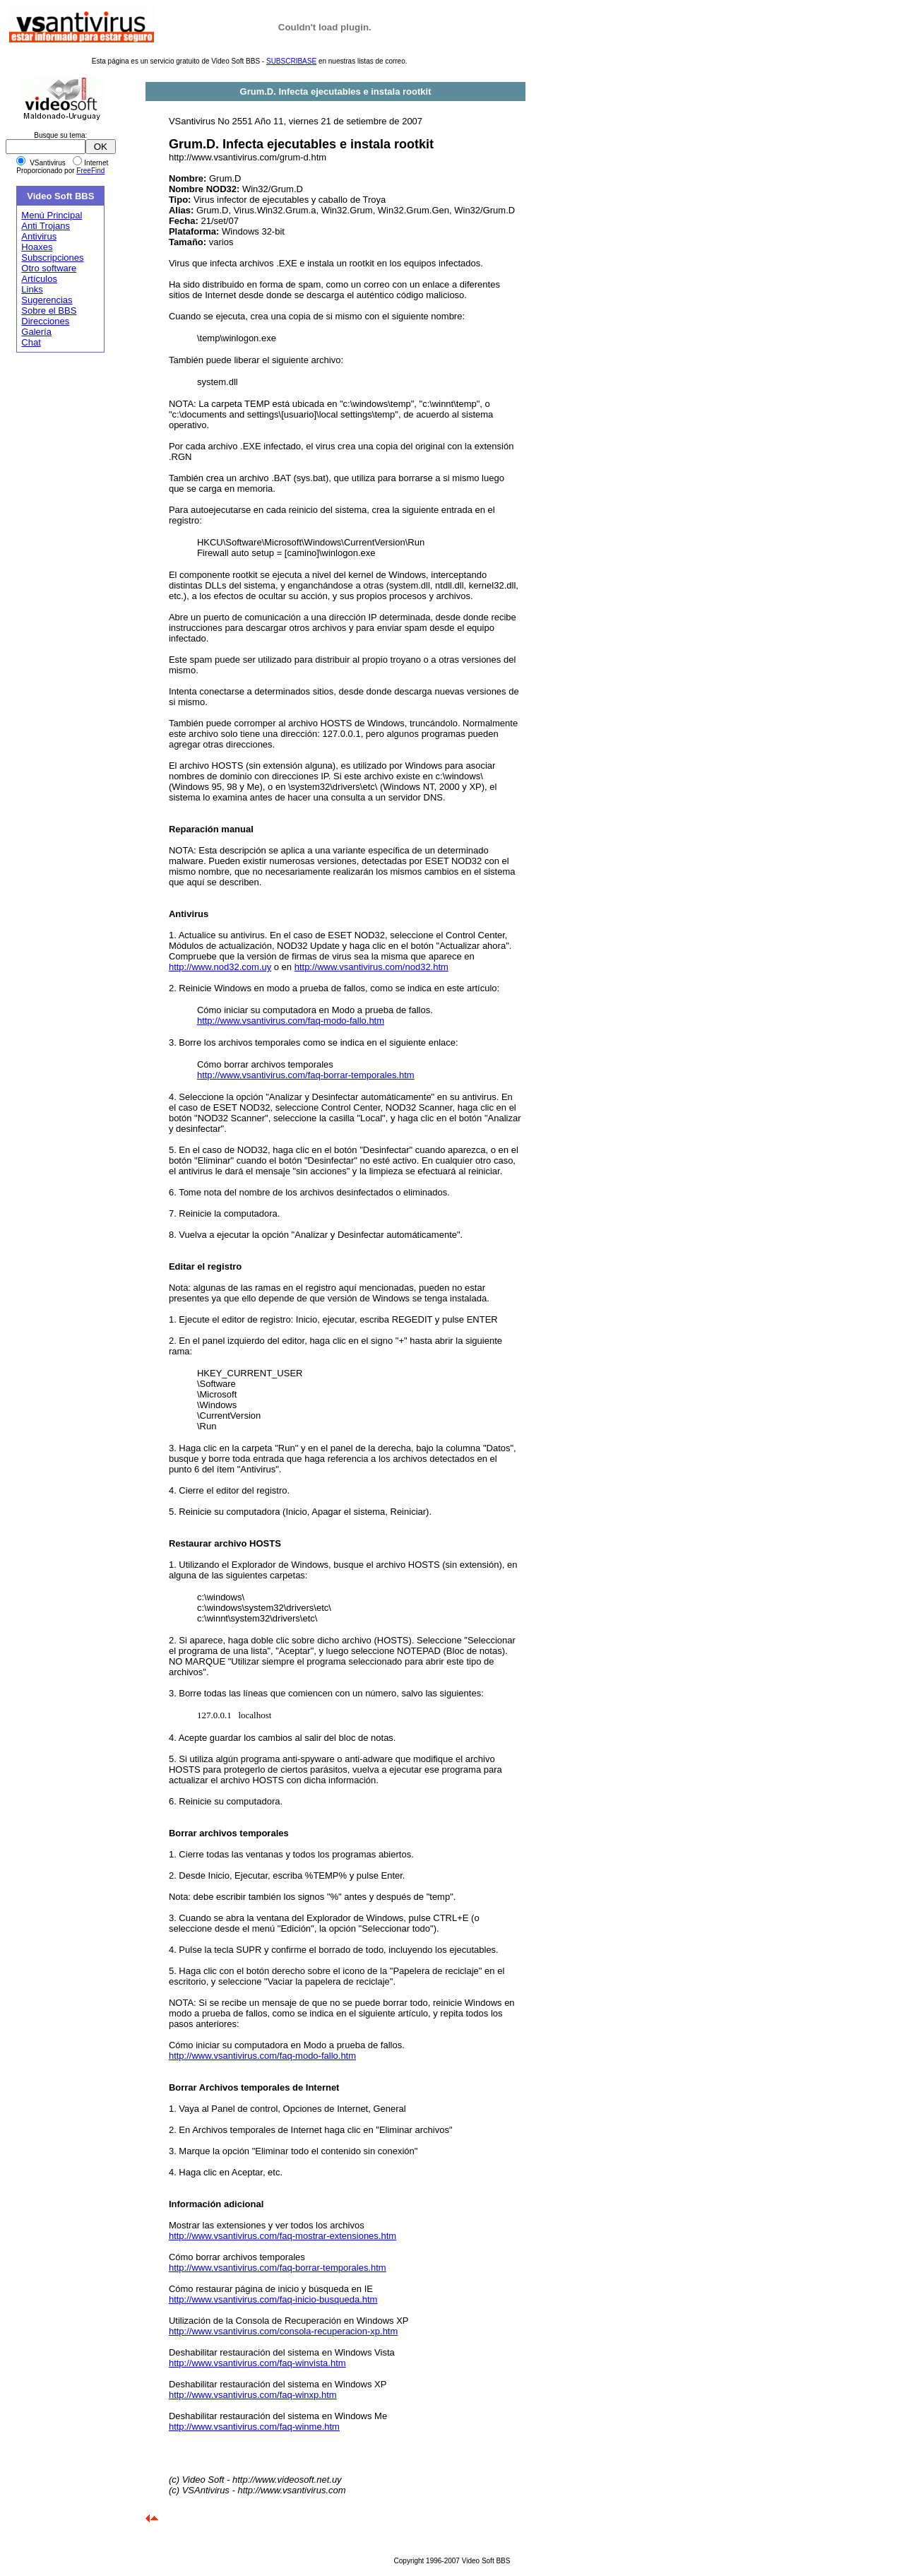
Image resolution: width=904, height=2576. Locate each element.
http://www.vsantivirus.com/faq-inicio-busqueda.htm (273, 2299)
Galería (36, 331)
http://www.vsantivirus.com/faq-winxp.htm (253, 2394)
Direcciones (45, 321)
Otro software (48, 268)
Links (31, 289)
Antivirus (38, 236)
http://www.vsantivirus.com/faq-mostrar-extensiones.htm (282, 2236)
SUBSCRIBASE (291, 61)
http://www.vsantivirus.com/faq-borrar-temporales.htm (306, 1075)
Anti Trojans (45, 225)
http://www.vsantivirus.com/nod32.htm (371, 967)
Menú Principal (51, 215)
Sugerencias (46, 300)
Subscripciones (52, 257)
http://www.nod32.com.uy (220, 967)
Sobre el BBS (48, 310)
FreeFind (90, 171)
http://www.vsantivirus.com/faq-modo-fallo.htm (290, 1020)
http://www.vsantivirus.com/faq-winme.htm (254, 2426)
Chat (30, 342)
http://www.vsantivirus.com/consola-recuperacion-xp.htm (283, 2331)
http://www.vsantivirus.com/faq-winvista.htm (257, 2363)
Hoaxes (36, 247)
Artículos (39, 278)
